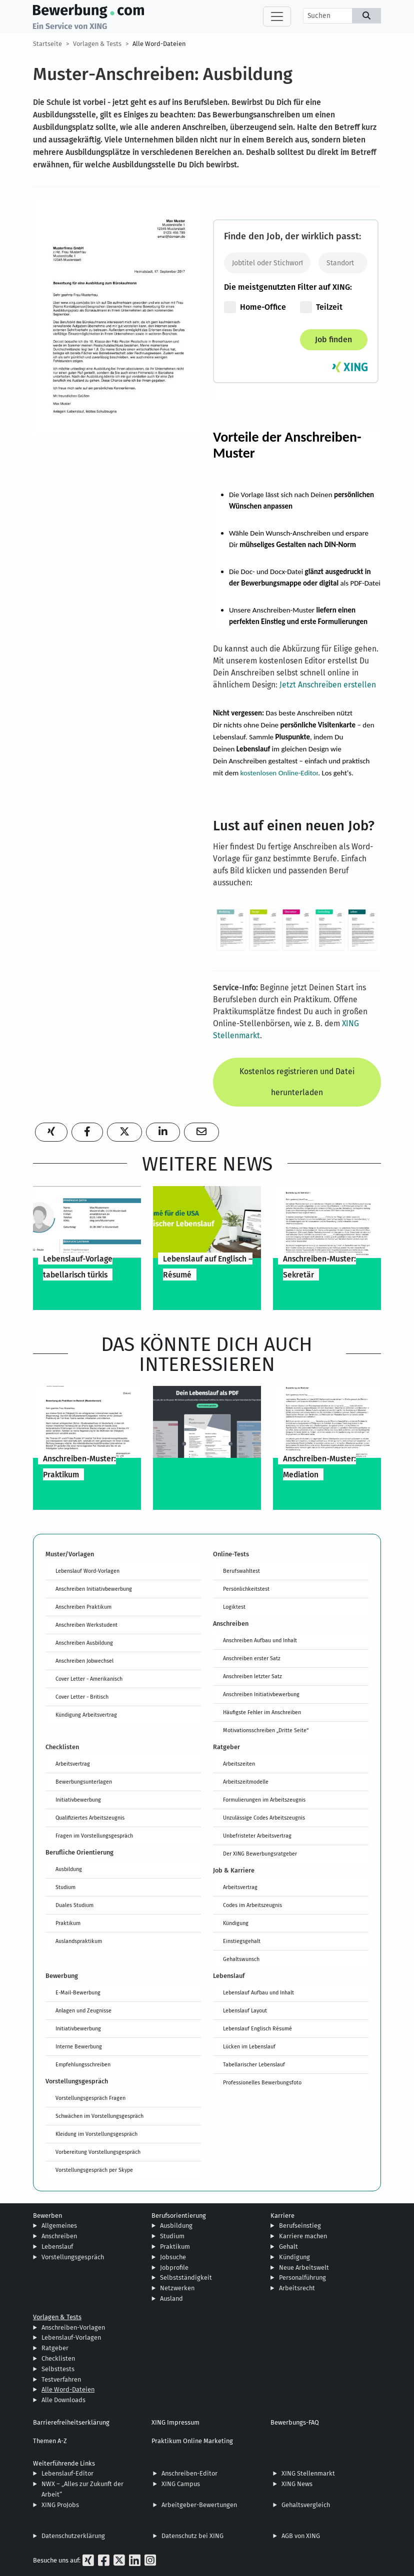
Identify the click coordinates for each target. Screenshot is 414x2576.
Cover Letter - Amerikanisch (89, 1679)
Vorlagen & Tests (97, 43)
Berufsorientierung (179, 2215)
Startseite (47, 43)
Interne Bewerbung (79, 2046)
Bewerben (47, 2215)
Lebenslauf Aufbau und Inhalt (258, 1992)
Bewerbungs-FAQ (294, 2422)
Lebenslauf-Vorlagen (71, 2337)
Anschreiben (59, 2236)
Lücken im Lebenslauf (249, 2046)
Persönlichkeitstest (246, 1589)
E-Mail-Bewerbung (78, 1992)
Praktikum (68, 1923)
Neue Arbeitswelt (304, 2267)
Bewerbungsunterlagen (84, 1782)
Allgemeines (59, 2225)
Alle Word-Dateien (159, 43)
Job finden (333, 339)
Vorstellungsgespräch (73, 2257)
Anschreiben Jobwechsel (85, 1661)
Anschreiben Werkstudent (87, 1625)
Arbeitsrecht (297, 2288)
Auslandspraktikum (79, 1941)
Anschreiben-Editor (190, 2473)
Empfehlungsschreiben (83, 2064)
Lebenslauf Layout (245, 2010)
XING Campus (181, 2484)
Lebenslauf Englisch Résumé (257, 2028)
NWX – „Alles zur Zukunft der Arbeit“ (83, 2489)
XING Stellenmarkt (308, 2473)
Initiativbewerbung (78, 1800)
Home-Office (255, 307)
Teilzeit (321, 307)
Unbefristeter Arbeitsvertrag (257, 1836)
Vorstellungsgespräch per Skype (94, 2170)
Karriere (282, 2215)
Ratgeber (55, 2348)
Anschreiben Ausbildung (84, 1643)
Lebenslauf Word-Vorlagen (88, 1571)
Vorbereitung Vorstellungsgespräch (98, 2152)
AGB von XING (301, 2536)
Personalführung (302, 2277)
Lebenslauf (57, 2246)
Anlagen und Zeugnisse (84, 2010)
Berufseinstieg (300, 2225)
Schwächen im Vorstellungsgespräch (100, 2116)
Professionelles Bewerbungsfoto (262, 2082)
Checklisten (58, 2358)
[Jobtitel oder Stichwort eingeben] (267, 262)
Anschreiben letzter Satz (252, 1676)
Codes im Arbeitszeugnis (252, 1905)
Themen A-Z (50, 2441)
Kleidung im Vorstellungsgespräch (97, 2134)
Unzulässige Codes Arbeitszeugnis (264, 1818)
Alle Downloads (64, 2400)
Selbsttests (58, 2369)
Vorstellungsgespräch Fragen (91, 2098)
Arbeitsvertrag (73, 1764)
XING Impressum (176, 2422)
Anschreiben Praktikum (84, 1607)
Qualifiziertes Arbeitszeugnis (90, 1818)
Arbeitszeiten (239, 1764)
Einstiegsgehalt (241, 1941)
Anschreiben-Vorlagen (73, 2327)
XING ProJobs (60, 2505)
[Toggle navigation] (277, 16)
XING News (297, 2484)
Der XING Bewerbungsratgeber (260, 1854)
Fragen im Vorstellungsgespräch (94, 1836)
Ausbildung (69, 1869)
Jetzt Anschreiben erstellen (328, 684)
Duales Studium (75, 1905)
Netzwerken (177, 2288)
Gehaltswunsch (241, 1959)
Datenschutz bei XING (193, 2536)
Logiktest (234, 1607)
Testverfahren (61, 2379)
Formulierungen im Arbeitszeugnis (264, 1800)
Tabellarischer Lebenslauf (254, 2064)
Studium (66, 1887)
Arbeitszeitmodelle (245, 1782)
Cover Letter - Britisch (82, 1697)
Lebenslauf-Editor (68, 2473)
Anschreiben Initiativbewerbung (94, 1589)
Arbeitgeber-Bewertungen (199, 2505)
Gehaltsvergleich (306, 2505)
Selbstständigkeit (186, 2277)
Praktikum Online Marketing (192, 2441)
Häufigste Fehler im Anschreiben (262, 1712)
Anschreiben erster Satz (251, 1658)
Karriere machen (303, 2236)
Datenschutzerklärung (73, 2536)
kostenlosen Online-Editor (279, 772)
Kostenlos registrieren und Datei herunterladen (297, 1082)
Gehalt (288, 2246)
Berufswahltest (241, 1571)
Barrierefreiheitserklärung (71, 2422)
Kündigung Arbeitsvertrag (86, 1715)
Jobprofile (174, 2267)
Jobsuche (173, 2257)
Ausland (171, 2298)
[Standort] (343, 262)
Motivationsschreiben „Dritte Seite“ (265, 1730)
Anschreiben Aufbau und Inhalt (260, 1640)
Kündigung (235, 1923)
